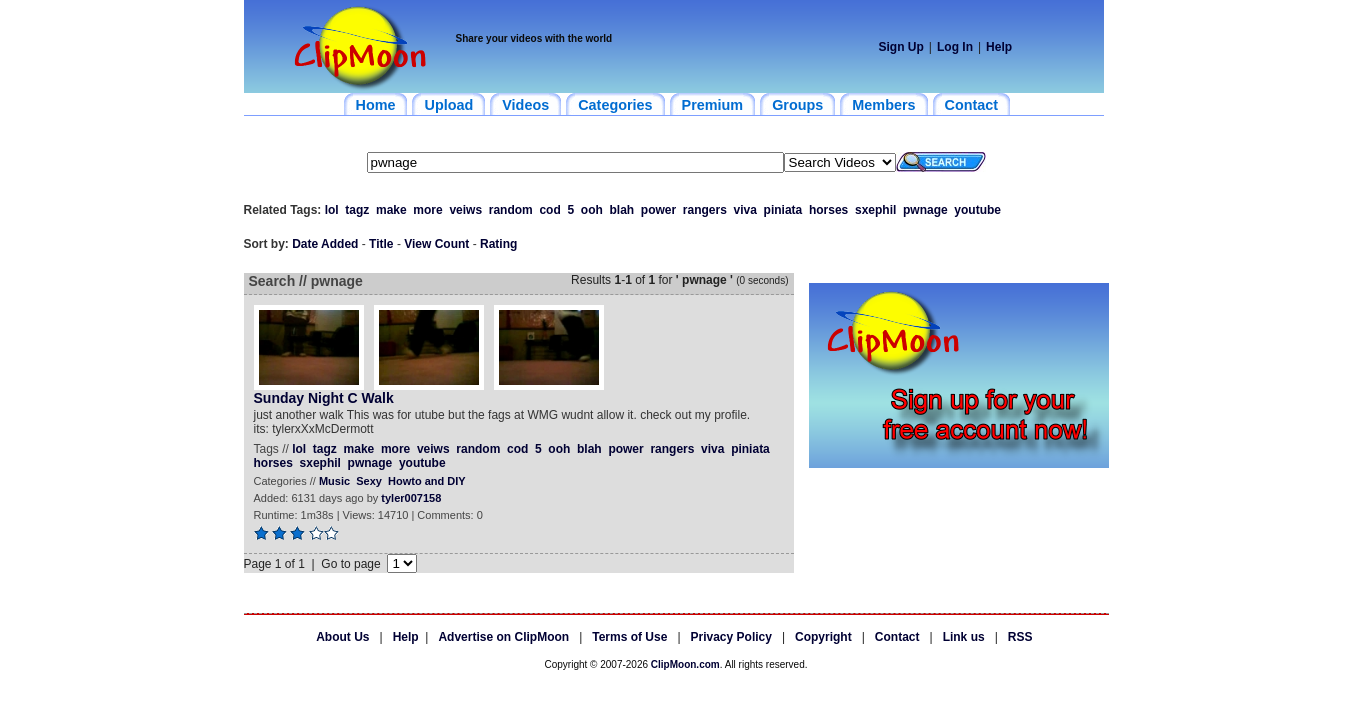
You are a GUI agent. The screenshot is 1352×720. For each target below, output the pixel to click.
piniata (783, 210)
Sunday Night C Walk (324, 398)
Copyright (823, 637)
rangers (705, 210)
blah (621, 210)
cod (549, 210)
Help (999, 47)
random (511, 210)
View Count (436, 244)
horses (828, 210)
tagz (357, 210)
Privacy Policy (731, 637)
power (658, 210)
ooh (592, 210)
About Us (342, 637)
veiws (465, 210)
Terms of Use (629, 637)
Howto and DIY (427, 481)
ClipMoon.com (685, 664)
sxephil (875, 210)
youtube (977, 210)
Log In (955, 47)
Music (334, 481)
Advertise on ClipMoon (503, 637)
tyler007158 (411, 498)
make (391, 210)
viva (745, 210)
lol (332, 210)
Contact (897, 637)
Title (381, 244)
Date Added (325, 244)
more (427, 210)
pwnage (925, 210)
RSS (1020, 637)
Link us (964, 637)
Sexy (369, 481)
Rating (498, 244)
